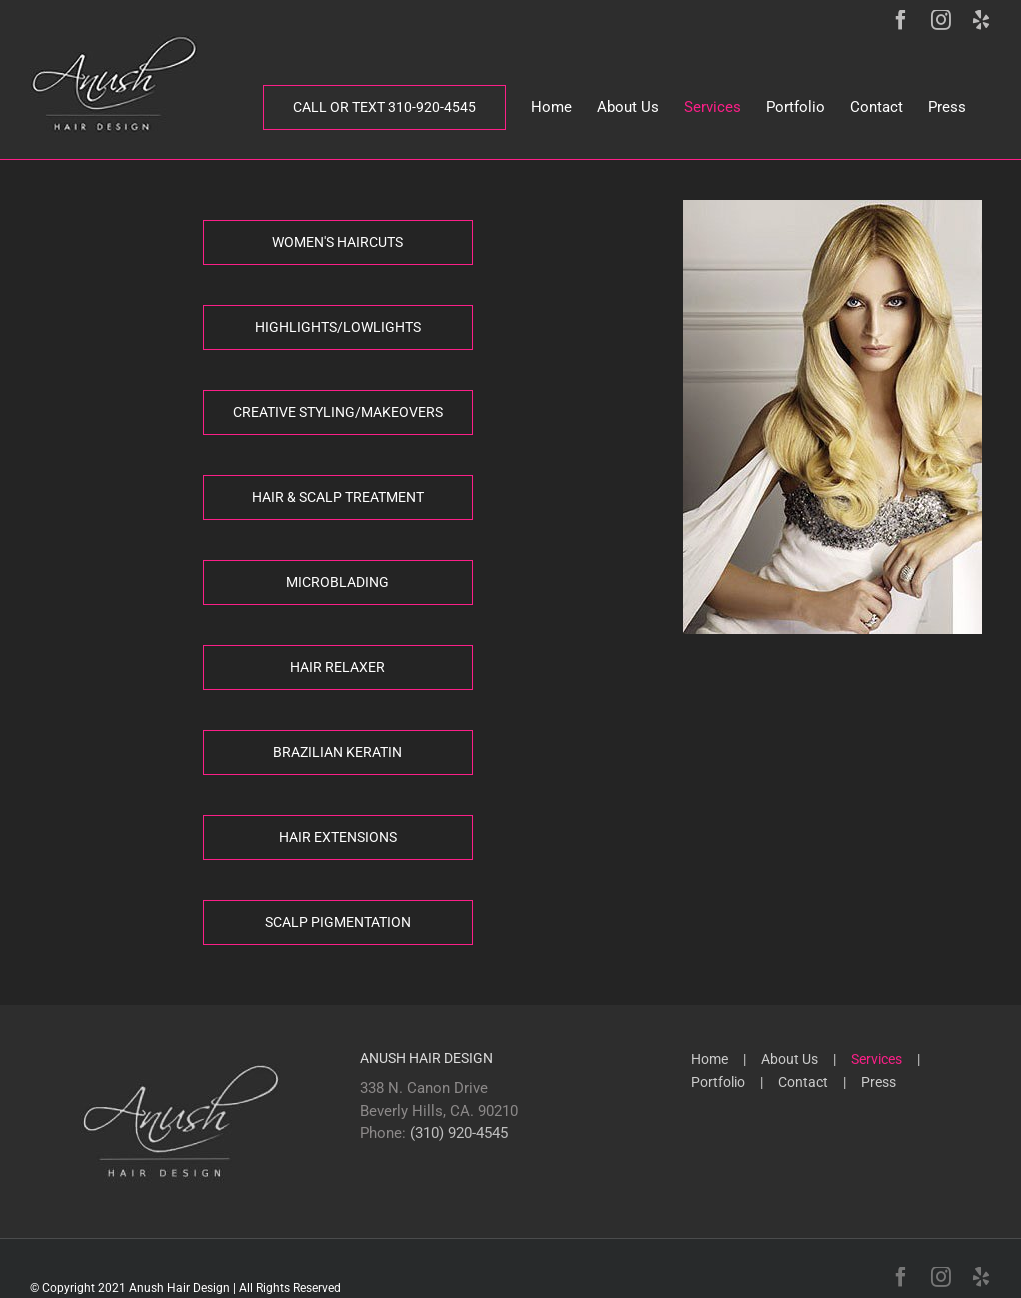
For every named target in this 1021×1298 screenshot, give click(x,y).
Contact (803, 1082)
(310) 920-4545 (459, 1133)
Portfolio (718, 1082)
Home (709, 1059)
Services (876, 1059)
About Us (789, 1059)
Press (878, 1082)
